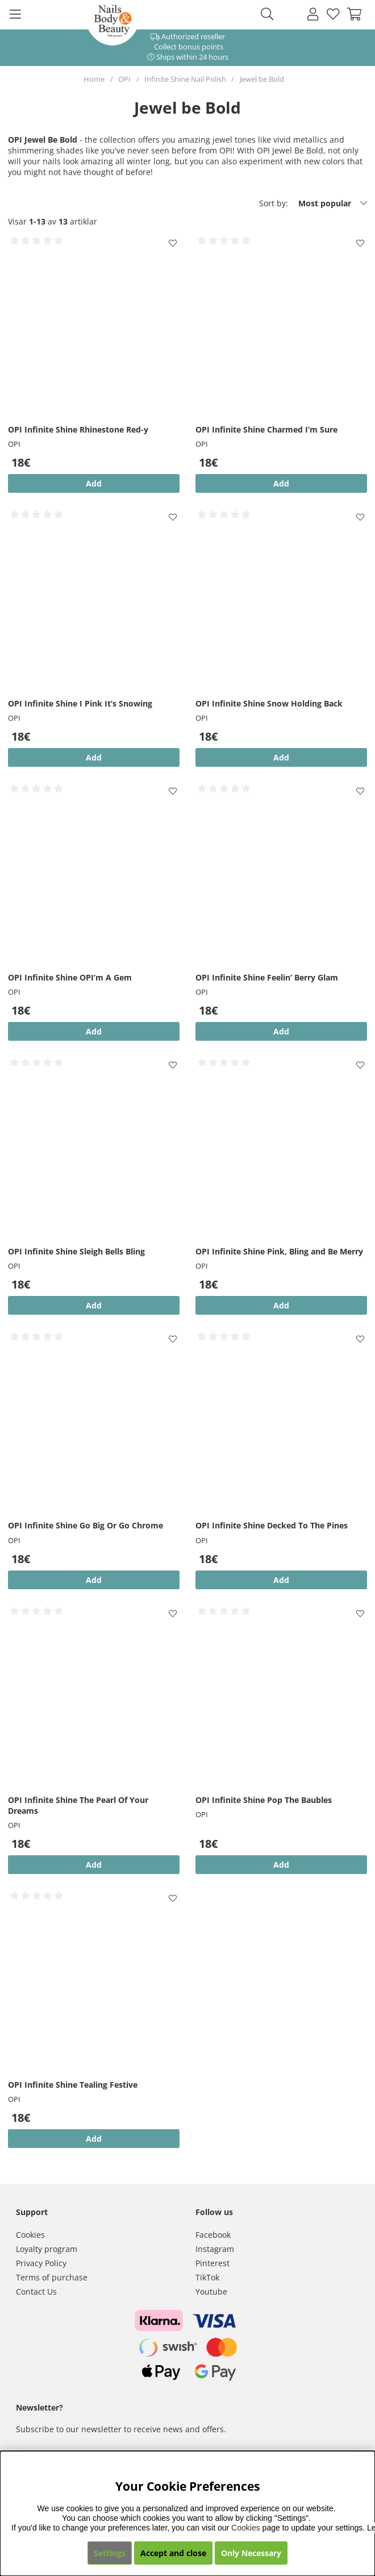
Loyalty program (46, 2248)
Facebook (213, 2234)
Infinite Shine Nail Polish (185, 79)
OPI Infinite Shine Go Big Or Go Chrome (85, 1525)
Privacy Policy (41, 2263)
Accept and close (173, 2553)
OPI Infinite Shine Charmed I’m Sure (266, 429)
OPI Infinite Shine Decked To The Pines (271, 1525)
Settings (110, 2553)
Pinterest (212, 2263)
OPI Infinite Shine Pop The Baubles (263, 1799)
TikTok (207, 2277)
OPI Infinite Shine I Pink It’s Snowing (80, 703)
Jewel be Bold (262, 79)
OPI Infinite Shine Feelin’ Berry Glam (266, 977)
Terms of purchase (52, 2277)
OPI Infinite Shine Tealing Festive (73, 2084)
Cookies (30, 2234)
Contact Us (36, 2291)
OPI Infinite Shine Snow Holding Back (269, 703)
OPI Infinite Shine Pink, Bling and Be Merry (279, 1251)
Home (94, 79)
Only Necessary (251, 2553)
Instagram (214, 2248)
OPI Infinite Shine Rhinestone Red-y (78, 429)
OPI (124, 79)
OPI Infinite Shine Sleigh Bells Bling (76, 1251)
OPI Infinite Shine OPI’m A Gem (70, 977)
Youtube (211, 2291)
